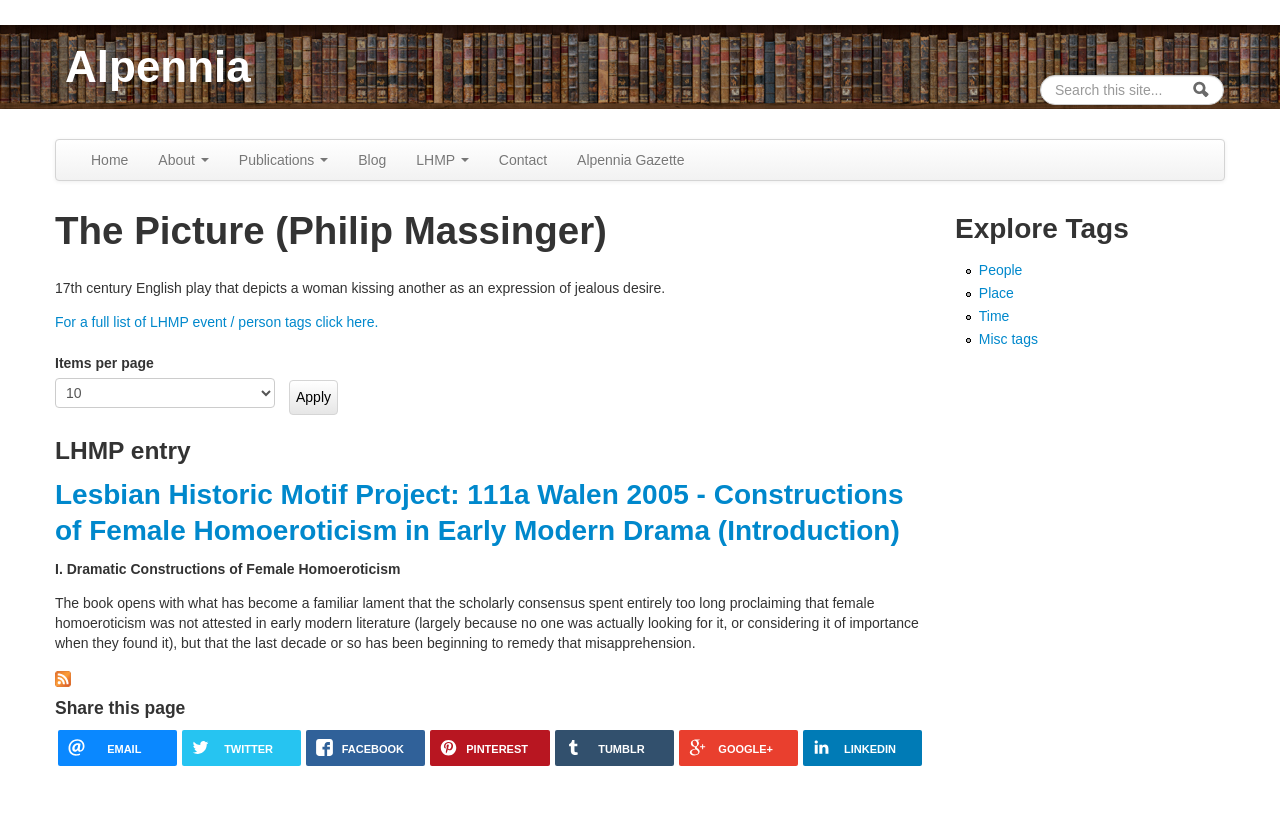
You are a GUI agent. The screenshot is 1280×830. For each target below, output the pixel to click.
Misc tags (1008, 339)
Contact (523, 160)
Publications (283, 160)
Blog (372, 160)
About (183, 160)
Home (109, 160)
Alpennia (158, 66)
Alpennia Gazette (630, 160)
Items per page (104, 363)
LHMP (442, 160)
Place (996, 293)
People (1001, 270)
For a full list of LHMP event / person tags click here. (216, 322)
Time (994, 316)
